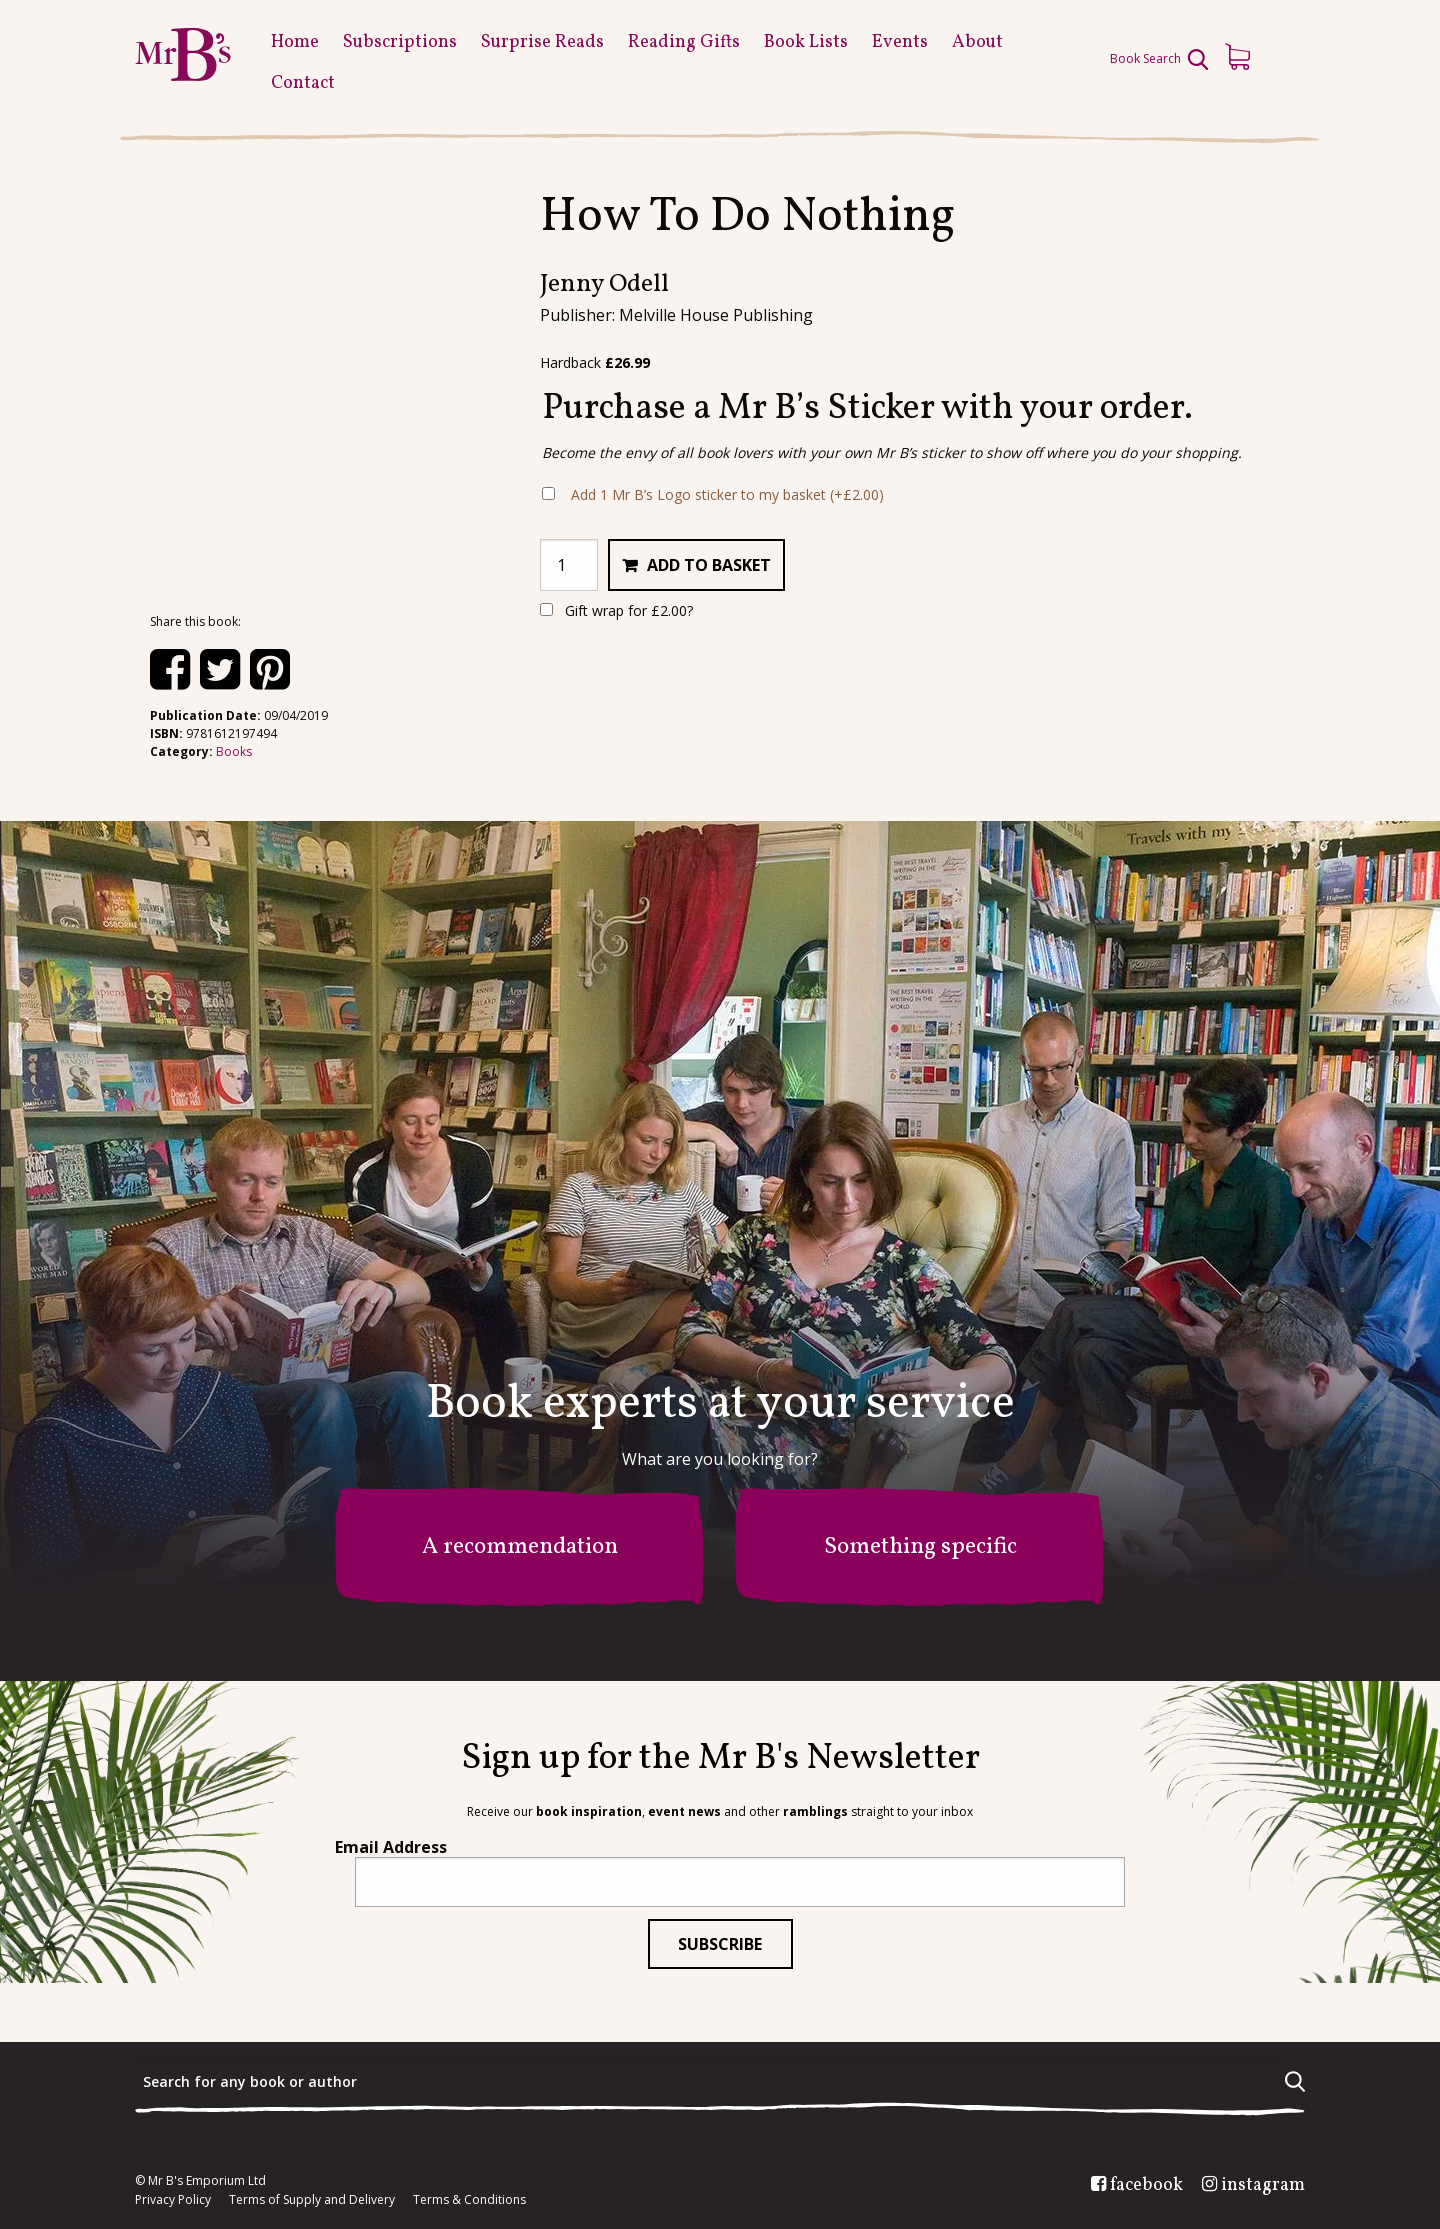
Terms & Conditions (469, 2200)
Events (900, 42)
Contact (303, 83)
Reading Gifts (684, 42)
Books (234, 751)
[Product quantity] (569, 565)
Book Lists (806, 42)
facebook (1146, 2186)
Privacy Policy (173, 2200)
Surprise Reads (542, 42)
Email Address (391, 1847)
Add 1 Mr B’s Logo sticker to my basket (727, 494)
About (977, 42)
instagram (1263, 2186)
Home (295, 42)
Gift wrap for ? (616, 610)
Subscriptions (400, 42)
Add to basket (709, 565)
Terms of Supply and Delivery (312, 2200)
